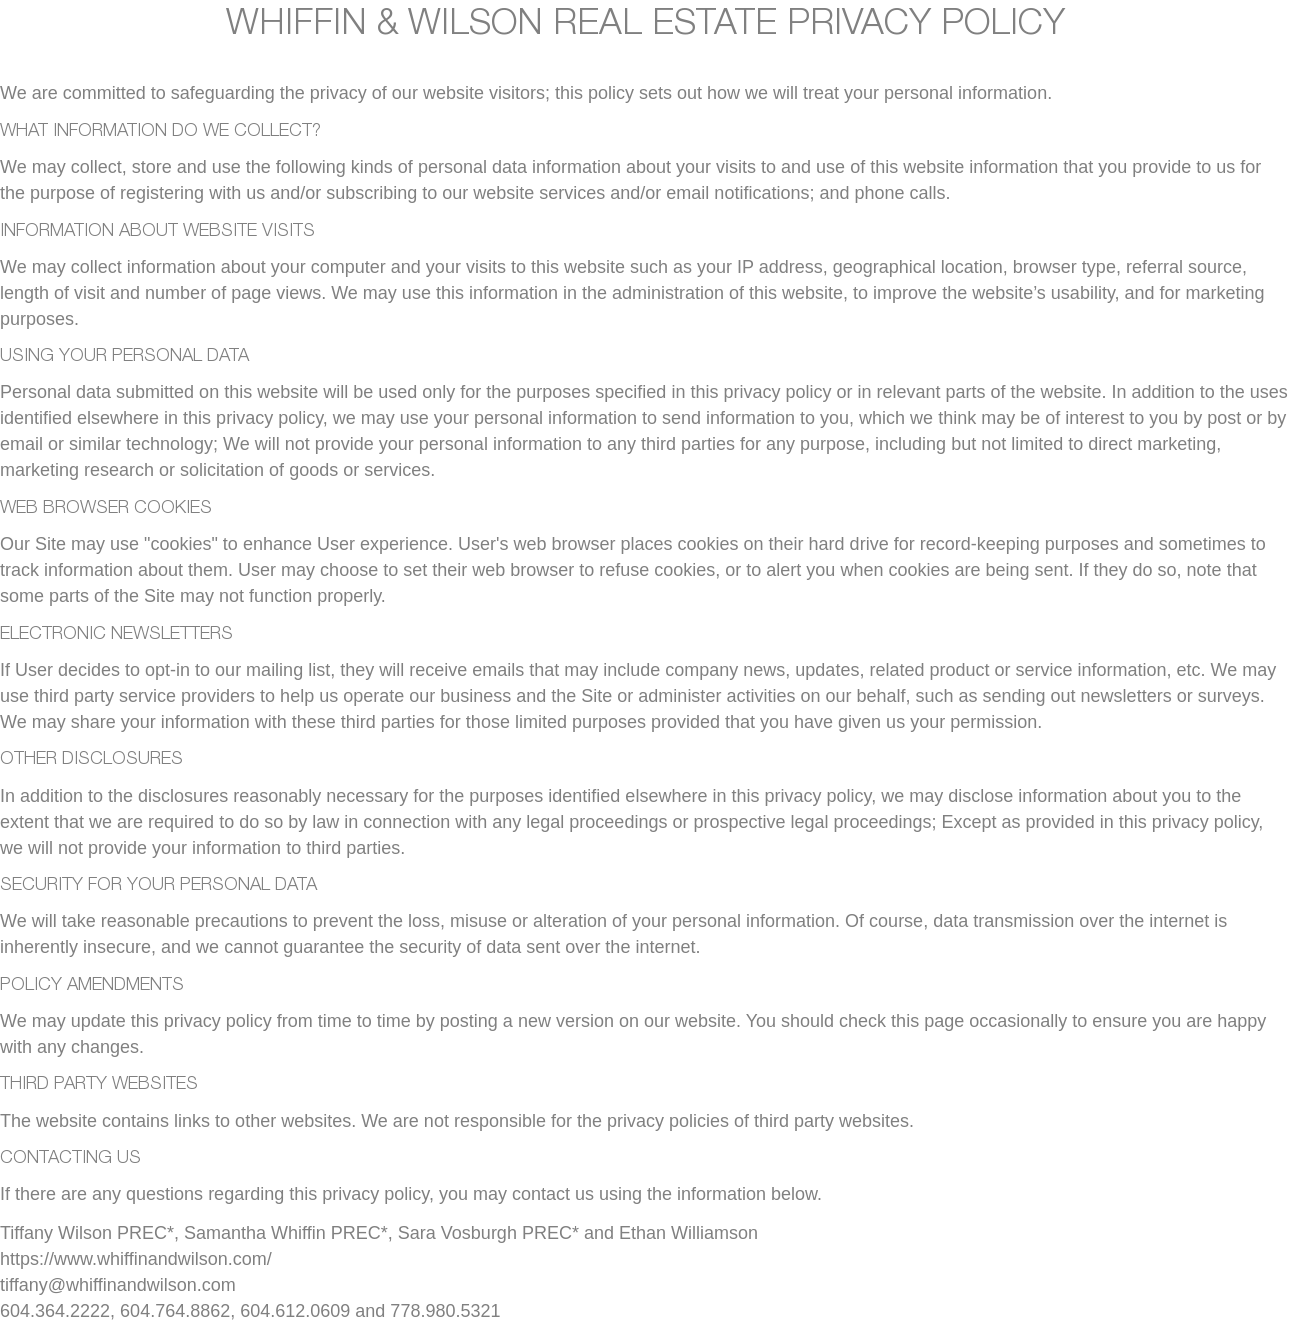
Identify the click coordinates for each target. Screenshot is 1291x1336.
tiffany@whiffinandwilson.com (118, 1285)
